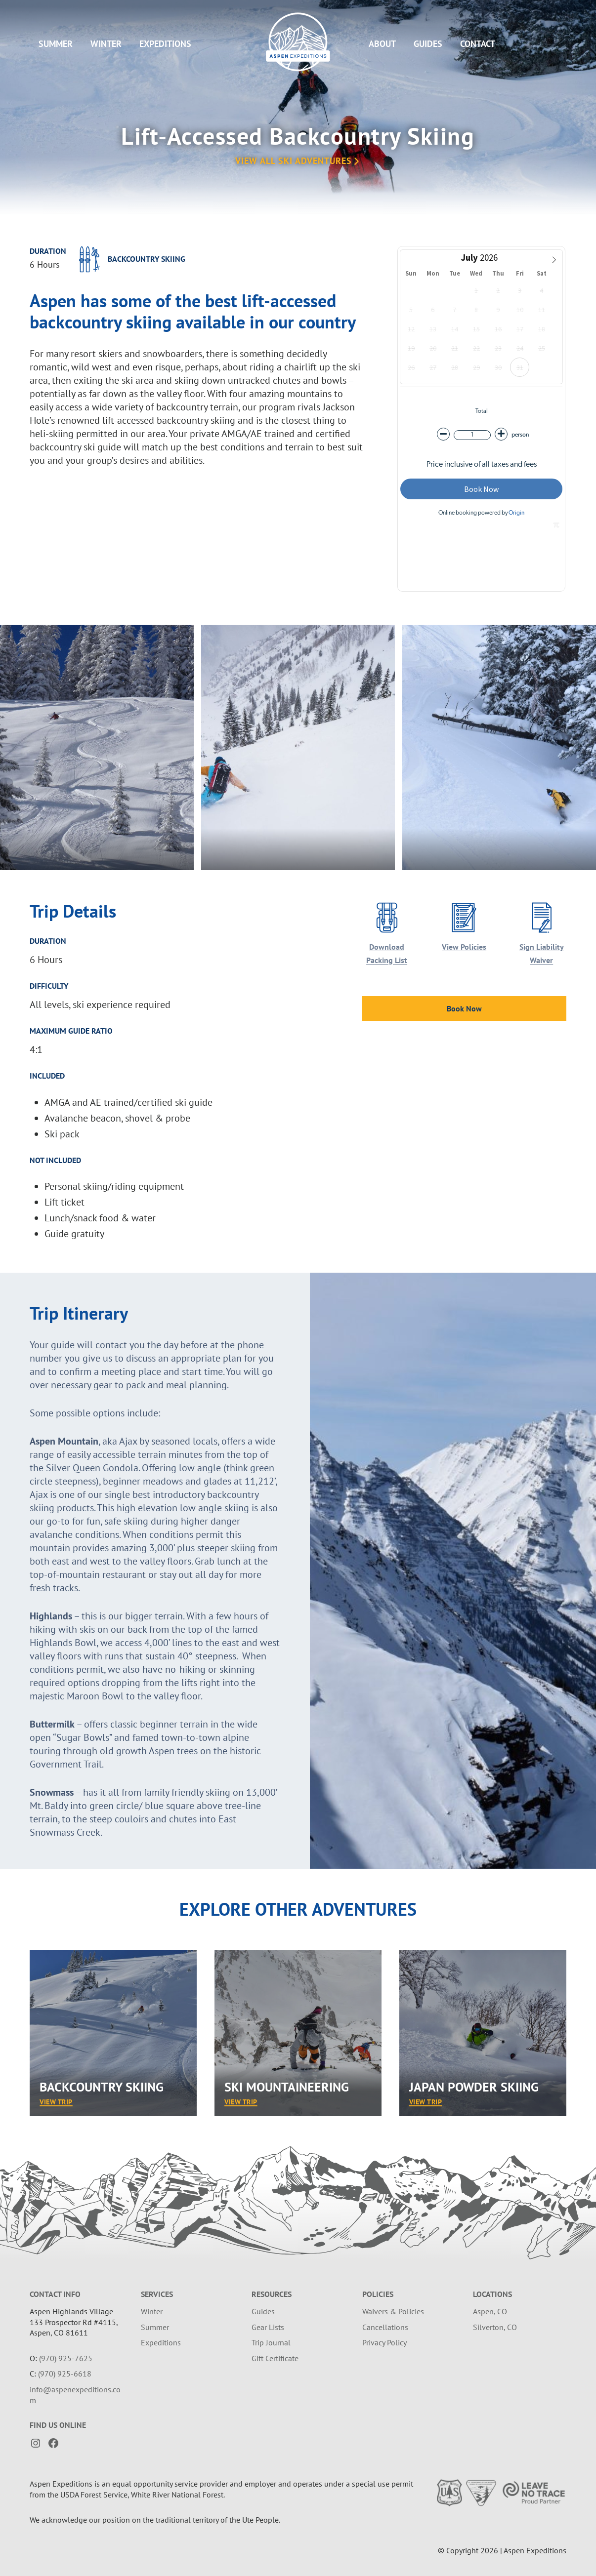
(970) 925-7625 (65, 2358)
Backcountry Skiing (102, 2087)
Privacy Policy (384, 2342)
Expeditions (165, 43)
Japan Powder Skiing (474, 2087)
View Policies (464, 947)
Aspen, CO (490, 2311)
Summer (56, 43)
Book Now (464, 1008)
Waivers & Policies (393, 2311)
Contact (477, 43)
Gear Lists (268, 2327)
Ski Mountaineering (286, 2087)
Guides (428, 43)
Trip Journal (271, 2342)
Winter (106, 43)
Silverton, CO (495, 2327)
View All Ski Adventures (297, 160)
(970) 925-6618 (64, 2373)
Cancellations (385, 2327)
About (382, 43)
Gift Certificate (275, 2358)
